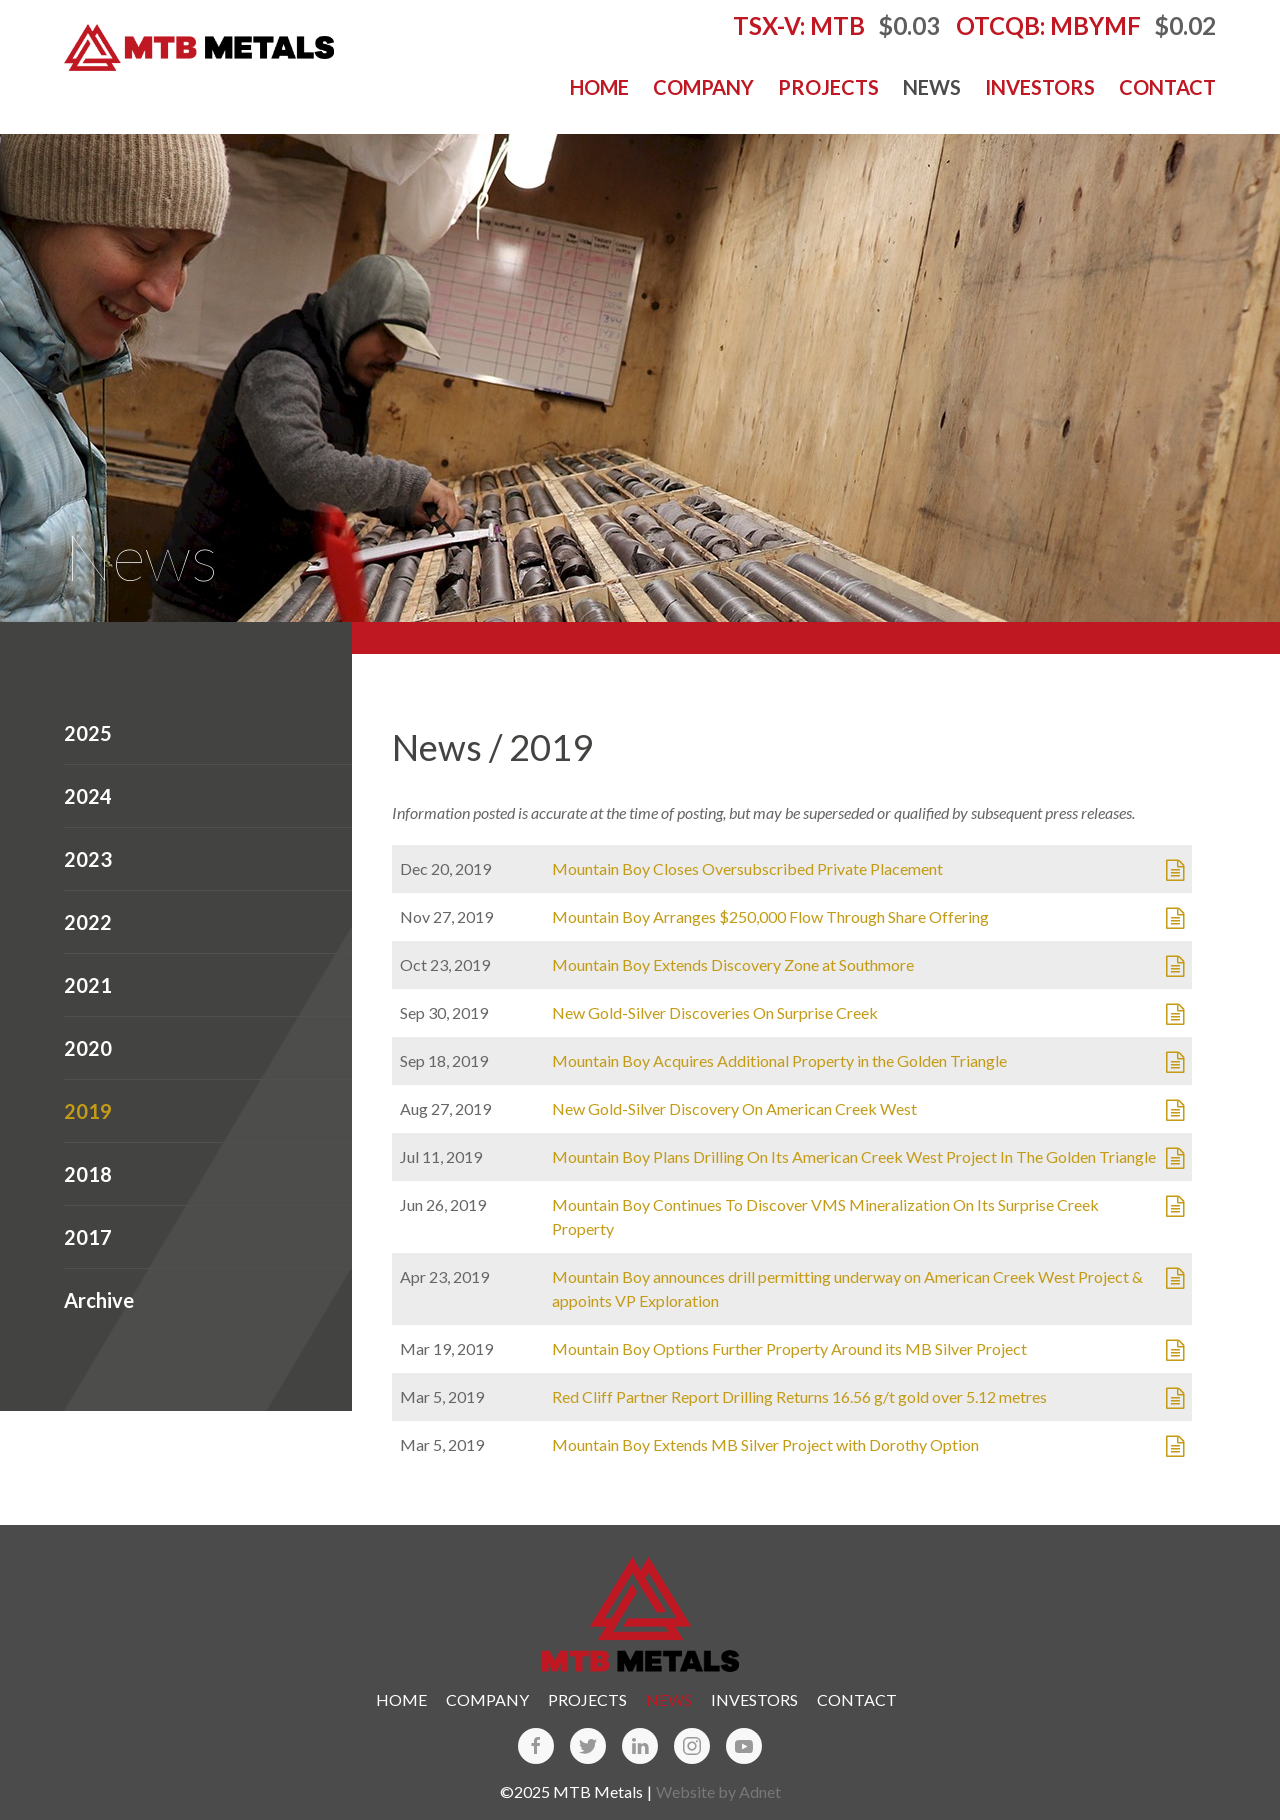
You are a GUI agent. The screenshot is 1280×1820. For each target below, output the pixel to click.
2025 (88, 733)
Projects (828, 87)
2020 (88, 1048)
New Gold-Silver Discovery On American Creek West (734, 1108)
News (932, 87)
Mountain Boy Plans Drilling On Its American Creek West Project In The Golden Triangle (854, 1156)
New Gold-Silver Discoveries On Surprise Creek (715, 1012)
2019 (88, 1111)
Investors (1040, 87)
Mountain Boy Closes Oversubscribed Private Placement (747, 868)
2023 (88, 859)
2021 (88, 985)
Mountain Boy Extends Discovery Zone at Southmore (733, 964)
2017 (88, 1237)
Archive (99, 1300)
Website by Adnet (718, 1791)
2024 (88, 796)
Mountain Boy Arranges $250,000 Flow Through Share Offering (770, 916)
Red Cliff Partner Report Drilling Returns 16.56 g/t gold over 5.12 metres (799, 1396)
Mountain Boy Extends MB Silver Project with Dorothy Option (765, 1444)
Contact (1167, 87)
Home (599, 87)
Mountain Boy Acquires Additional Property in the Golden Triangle (779, 1060)
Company (703, 87)
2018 (88, 1174)
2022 (88, 922)
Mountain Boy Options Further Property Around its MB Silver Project (789, 1348)
